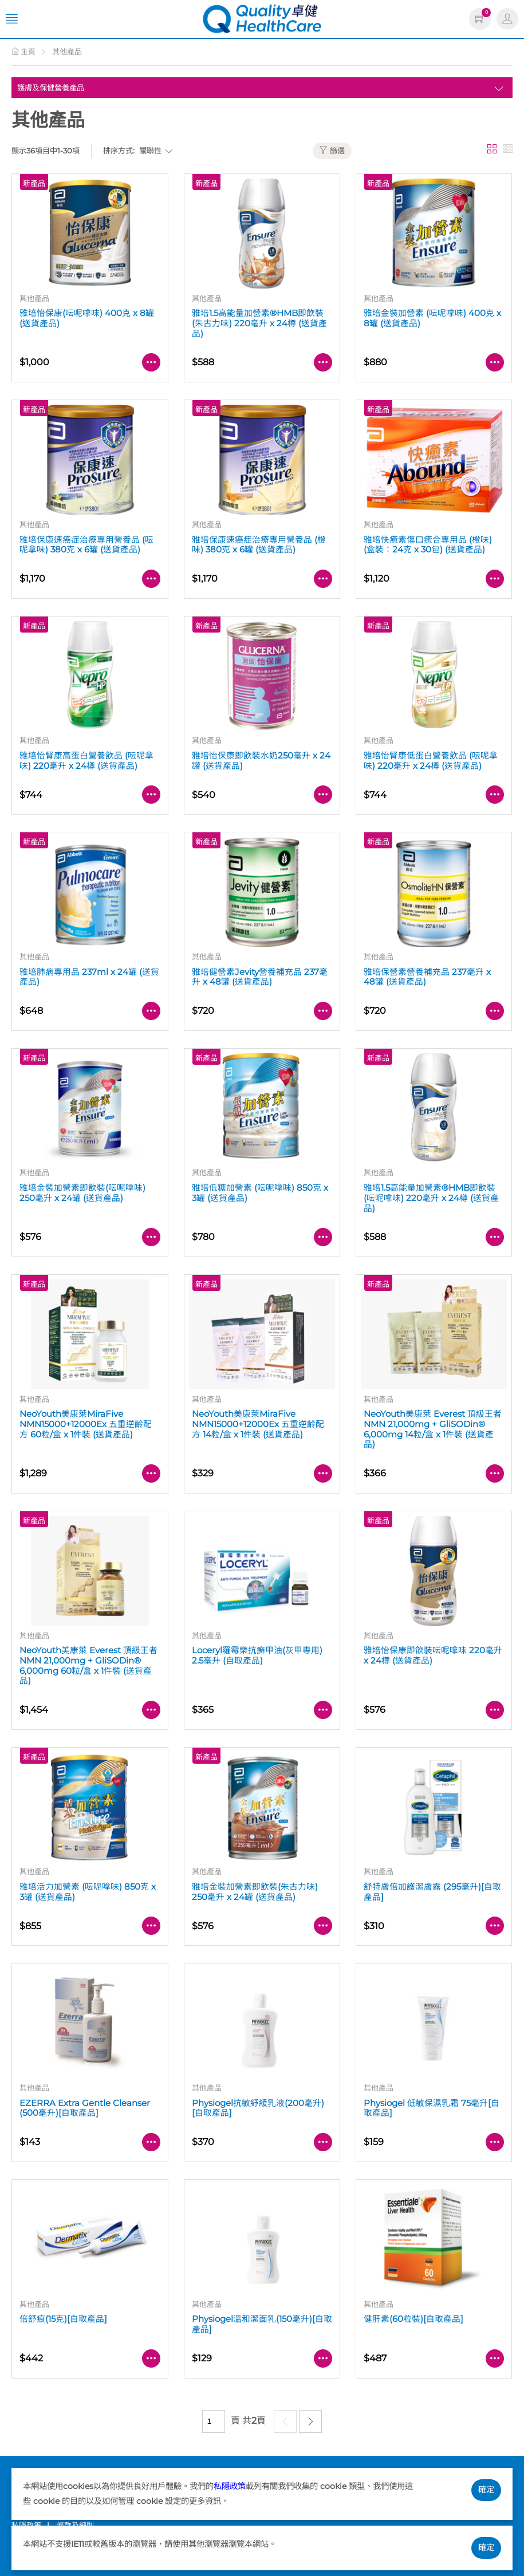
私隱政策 (230, 2486)
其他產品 (67, 51)
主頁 (23, 51)
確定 (486, 2489)
